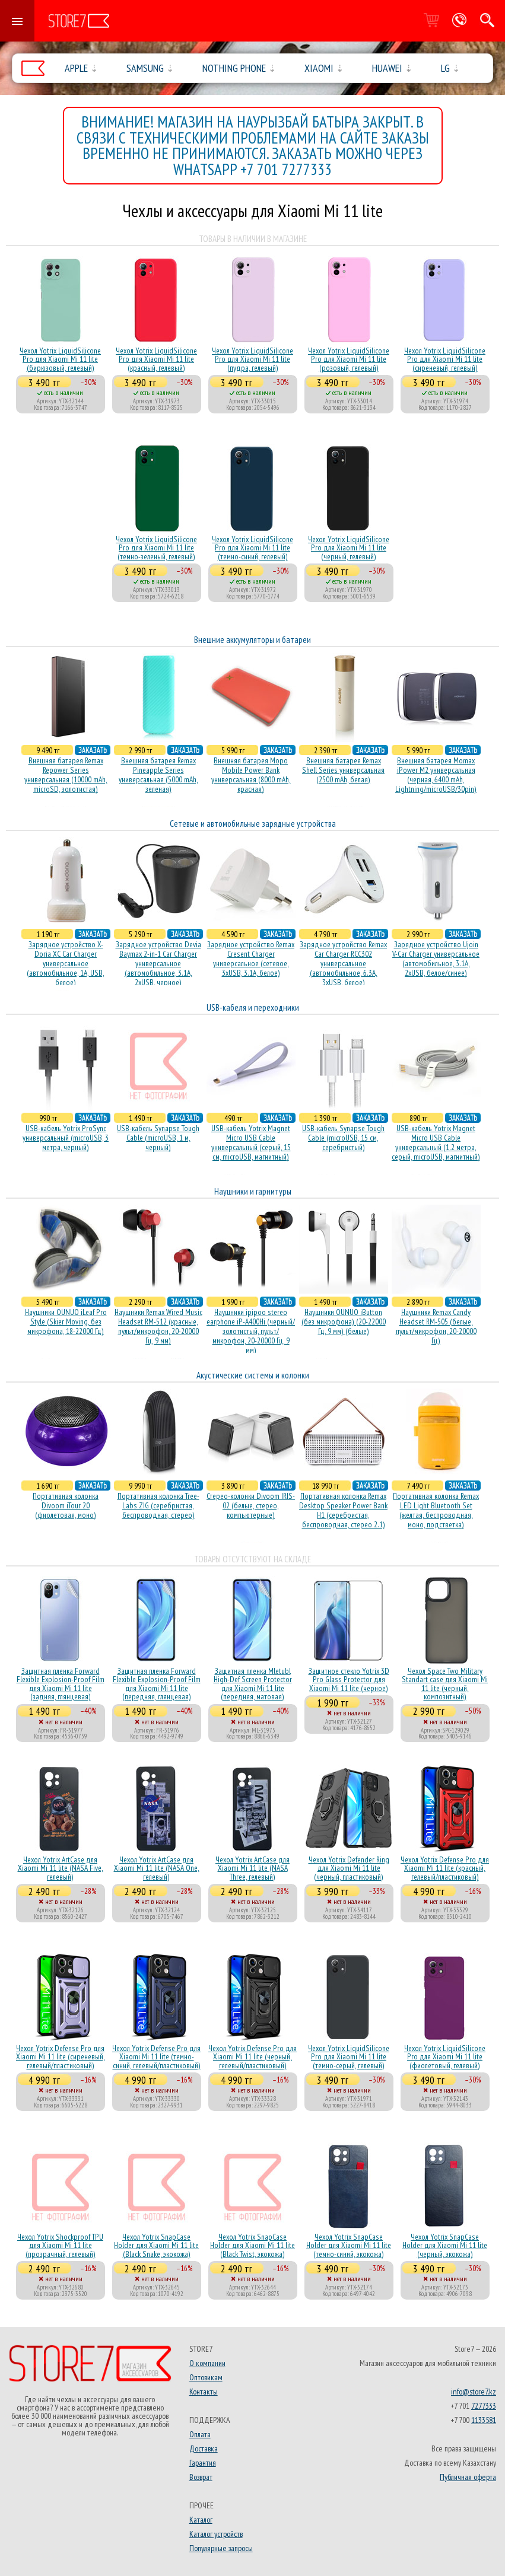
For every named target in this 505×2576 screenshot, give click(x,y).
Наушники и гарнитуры (252, 1191)
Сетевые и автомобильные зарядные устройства (253, 823)
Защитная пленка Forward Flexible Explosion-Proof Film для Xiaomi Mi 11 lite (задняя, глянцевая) (60, 1684)
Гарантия (202, 2462)
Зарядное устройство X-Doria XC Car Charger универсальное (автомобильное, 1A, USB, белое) (65, 963)
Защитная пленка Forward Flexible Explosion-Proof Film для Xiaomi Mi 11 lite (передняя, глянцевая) (157, 1684)
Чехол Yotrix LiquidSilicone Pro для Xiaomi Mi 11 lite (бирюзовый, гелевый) (60, 359)
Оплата (200, 2434)
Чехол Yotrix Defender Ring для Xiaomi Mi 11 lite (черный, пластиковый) (349, 1868)
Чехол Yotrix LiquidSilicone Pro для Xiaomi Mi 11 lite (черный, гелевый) (348, 548)
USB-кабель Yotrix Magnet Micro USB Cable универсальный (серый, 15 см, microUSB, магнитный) (251, 1142)
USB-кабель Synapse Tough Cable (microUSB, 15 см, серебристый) (343, 1137)
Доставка (203, 2448)
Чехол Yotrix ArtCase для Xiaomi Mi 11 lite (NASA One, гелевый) (156, 1868)
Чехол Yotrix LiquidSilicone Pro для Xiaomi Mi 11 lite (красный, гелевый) (156, 359)
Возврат (200, 2477)
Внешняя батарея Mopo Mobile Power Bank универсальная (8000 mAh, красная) (251, 774)
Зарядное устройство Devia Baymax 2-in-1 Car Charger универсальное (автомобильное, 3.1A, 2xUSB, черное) (158, 963)
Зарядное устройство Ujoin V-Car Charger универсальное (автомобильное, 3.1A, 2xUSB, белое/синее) (435, 958)
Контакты (203, 2391)
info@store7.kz (473, 2391)
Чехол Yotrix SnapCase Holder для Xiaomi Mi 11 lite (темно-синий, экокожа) (348, 2245)
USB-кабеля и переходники (253, 1007)
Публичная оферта (468, 2477)
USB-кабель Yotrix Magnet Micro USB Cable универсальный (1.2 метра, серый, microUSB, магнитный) (436, 1142)
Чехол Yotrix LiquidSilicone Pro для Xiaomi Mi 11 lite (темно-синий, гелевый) (252, 548)
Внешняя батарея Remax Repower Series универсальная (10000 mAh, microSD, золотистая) (65, 774)
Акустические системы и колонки (252, 1375)
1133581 (483, 2420)
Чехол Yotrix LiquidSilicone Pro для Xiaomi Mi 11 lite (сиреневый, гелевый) (444, 359)
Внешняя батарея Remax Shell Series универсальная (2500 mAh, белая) (343, 770)
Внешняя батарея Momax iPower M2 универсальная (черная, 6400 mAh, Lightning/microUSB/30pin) (436, 774)
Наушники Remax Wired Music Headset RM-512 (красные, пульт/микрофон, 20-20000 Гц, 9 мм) (158, 1326)
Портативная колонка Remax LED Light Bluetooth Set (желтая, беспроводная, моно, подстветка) (436, 1510)
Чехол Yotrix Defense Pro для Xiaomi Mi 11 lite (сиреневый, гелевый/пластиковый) (60, 2057)
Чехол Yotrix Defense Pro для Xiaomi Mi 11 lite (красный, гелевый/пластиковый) (445, 1868)
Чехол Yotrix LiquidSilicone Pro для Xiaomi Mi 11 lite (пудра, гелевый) (252, 359)
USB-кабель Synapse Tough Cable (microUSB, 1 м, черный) (158, 1137)
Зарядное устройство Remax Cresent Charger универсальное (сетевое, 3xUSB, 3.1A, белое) (250, 958)
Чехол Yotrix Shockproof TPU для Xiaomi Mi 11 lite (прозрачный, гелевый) (60, 2245)
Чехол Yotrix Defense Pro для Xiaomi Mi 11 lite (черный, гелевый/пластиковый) (252, 2057)
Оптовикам (206, 2377)
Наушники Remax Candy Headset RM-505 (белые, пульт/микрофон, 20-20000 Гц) (436, 1326)
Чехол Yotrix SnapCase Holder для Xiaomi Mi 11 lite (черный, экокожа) (444, 2245)
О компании (207, 2363)
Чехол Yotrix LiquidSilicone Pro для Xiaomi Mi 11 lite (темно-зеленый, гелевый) (156, 548)
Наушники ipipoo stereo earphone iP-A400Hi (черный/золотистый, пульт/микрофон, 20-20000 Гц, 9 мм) (251, 1331)
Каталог (200, 2519)
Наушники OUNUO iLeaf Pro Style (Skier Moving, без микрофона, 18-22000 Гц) (66, 1321)
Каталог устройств (216, 2534)
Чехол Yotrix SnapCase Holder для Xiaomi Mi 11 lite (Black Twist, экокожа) (252, 2245)
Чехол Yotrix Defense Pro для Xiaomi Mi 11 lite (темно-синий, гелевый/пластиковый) (156, 2057)
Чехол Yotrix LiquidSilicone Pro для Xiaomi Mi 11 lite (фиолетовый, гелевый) (444, 2057)
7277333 (483, 2405)
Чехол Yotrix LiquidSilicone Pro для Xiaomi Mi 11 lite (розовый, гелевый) (348, 359)
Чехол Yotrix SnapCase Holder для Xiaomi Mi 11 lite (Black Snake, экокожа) (156, 2245)
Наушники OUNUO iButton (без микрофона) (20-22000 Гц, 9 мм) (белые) (343, 1321)
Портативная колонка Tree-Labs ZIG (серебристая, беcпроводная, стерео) (158, 1505)
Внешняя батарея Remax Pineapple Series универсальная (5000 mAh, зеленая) (158, 774)
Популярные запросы (221, 2548)
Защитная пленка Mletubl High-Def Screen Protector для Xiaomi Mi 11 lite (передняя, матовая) (253, 1684)
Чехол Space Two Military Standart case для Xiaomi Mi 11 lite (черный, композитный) (445, 1684)
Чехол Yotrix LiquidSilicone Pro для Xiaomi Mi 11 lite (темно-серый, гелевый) (348, 2057)
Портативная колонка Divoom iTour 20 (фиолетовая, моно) (66, 1505)
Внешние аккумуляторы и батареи (252, 639)
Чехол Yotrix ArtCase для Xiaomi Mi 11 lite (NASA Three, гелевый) (252, 1868)
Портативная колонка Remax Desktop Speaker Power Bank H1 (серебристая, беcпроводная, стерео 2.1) (343, 1510)
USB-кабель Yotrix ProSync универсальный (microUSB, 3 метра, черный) (66, 1137)
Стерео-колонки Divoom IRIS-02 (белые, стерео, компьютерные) (251, 1505)
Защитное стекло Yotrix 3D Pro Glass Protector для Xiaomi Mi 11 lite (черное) (349, 1679)
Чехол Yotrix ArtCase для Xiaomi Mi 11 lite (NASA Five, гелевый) (60, 1868)
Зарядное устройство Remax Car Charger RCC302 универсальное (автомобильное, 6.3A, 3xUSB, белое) (343, 963)
